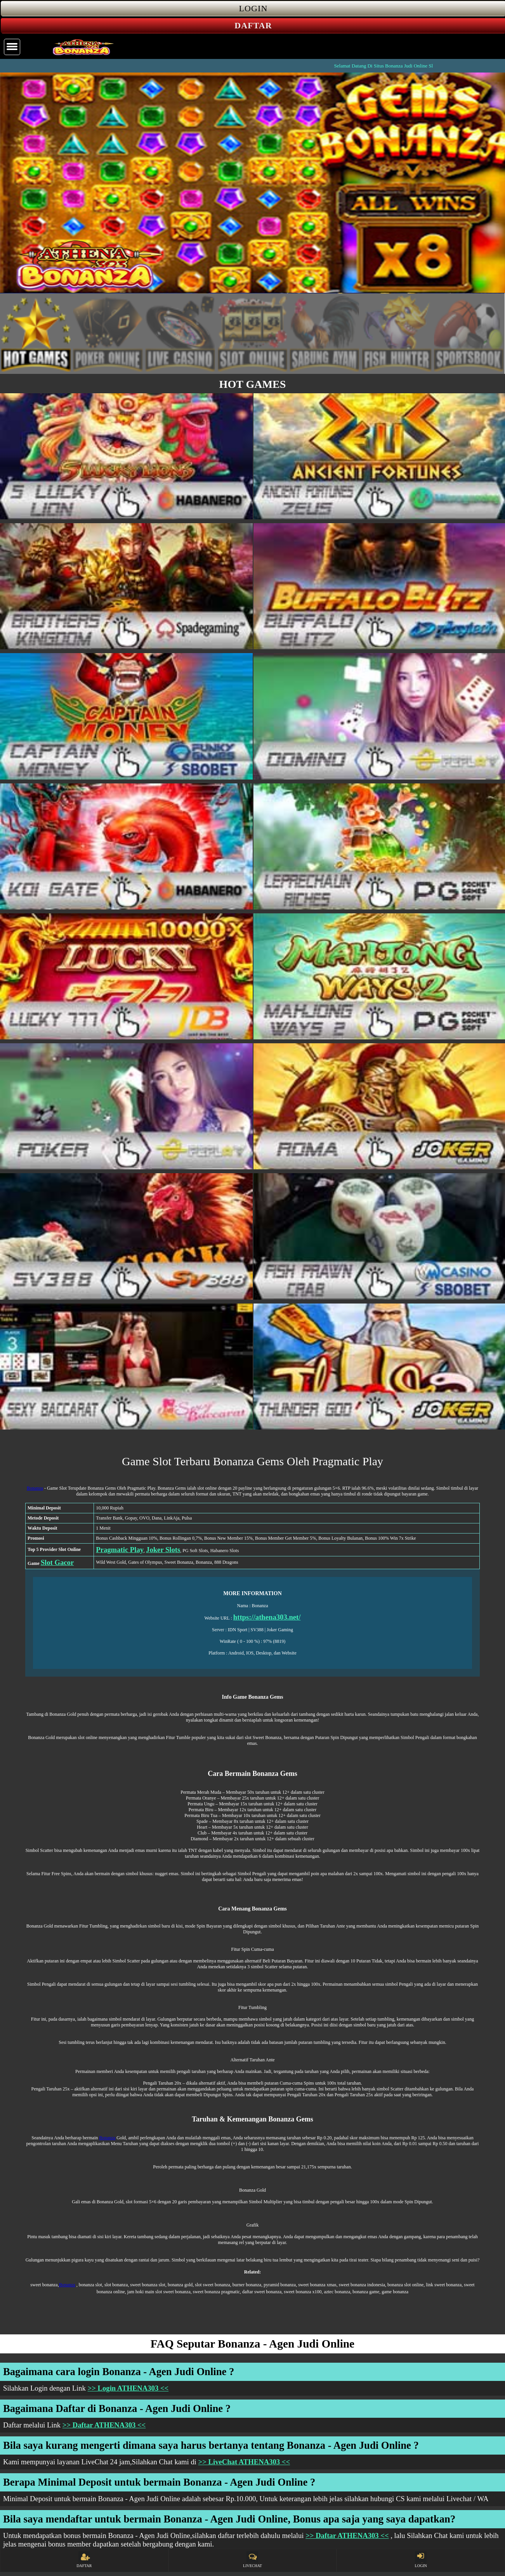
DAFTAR (84, 2559)
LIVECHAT (252, 2559)
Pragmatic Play (120, 1550)
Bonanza (35, 1488)
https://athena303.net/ (267, 1617)
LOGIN (421, 2559)
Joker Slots (163, 1550)
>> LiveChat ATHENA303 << (244, 2462)
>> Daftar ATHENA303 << (104, 2425)
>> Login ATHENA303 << (128, 2388)
